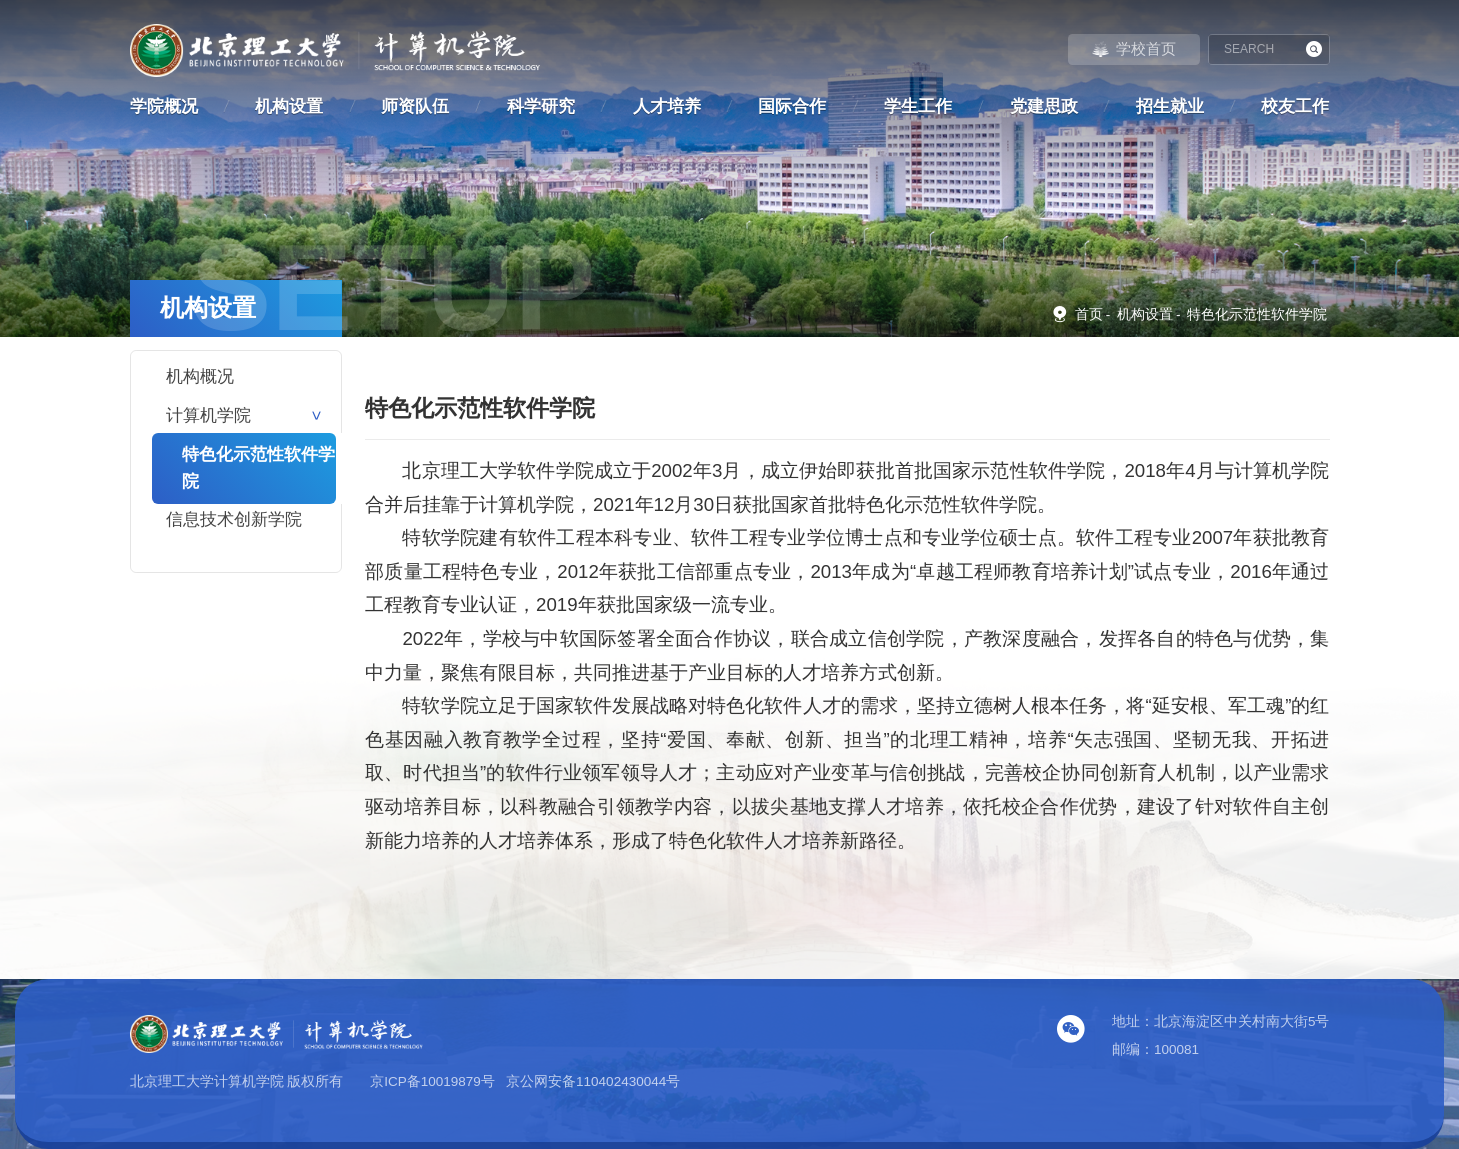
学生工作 (918, 106)
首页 (1077, 313)
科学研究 (541, 106)
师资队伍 (415, 106)
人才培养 (667, 106)
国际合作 (792, 106)
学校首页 (1134, 48)
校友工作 (1295, 106)
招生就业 (1170, 106)
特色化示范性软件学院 (1257, 314)
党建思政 (1044, 106)
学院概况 (164, 106)
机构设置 (289, 106)
